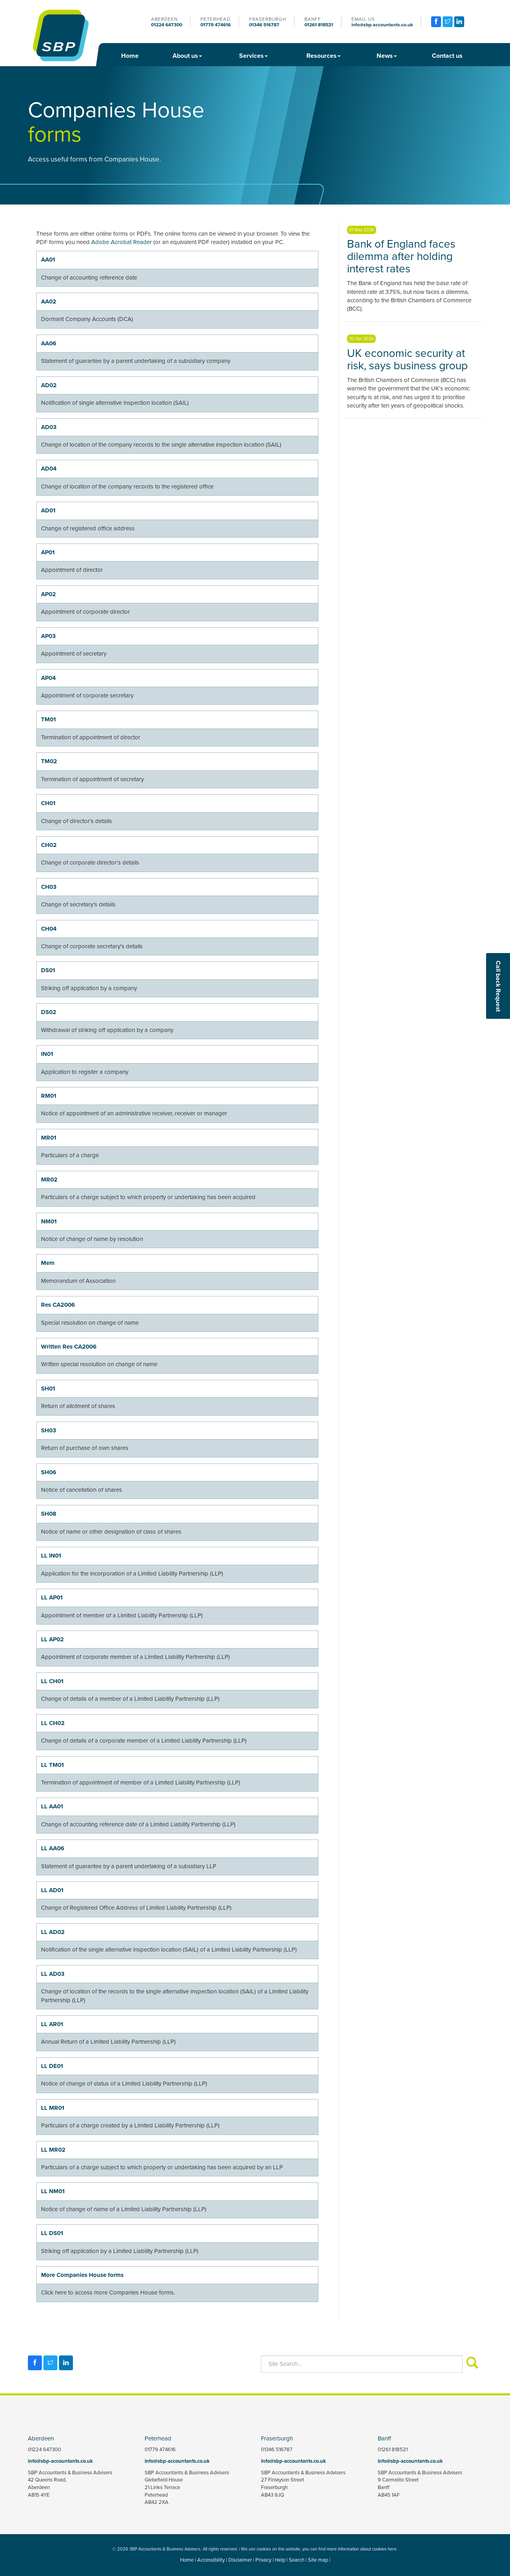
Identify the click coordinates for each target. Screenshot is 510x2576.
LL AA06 (52, 1848)
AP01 (48, 552)
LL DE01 (52, 2066)
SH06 (48, 1472)
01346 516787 (264, 24)
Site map (318, 2560)
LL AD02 (53, 1932)
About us (187, 55)
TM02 (49, 761)
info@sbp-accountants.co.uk (382, 24)
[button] (496, 1206)
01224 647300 (166, 24)
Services (253, 55)
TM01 (48, 719)
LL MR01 (52, 2107)
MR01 (48, 1137)
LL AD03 (53, 1973)
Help (280, 2560)
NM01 (49, 1221)
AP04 (48, 678)
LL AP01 (52, 1597)
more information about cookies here (361, 2549)
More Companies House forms (82, 2275)
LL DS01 (52, 2233)
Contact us (447, 55)
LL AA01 (52, 1806)
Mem (48, 1262)
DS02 (48, 1012)
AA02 (48, 301)
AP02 (48, 594)
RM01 (48, 1095)
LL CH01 (52, 1681)
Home (130, 55)
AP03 (48, 636)
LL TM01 (52, 1765)
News (387, 55)
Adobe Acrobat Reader (121, 242)
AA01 (48, 259)
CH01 (48, 803)
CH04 (49, 928)
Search (296, 2560)
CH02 (49, 845)
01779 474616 (215, 24)
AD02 (49, 385)
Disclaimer (240, 2560)
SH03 (48, 1430)
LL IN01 (51, 1555)
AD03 (49, 427)
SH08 (48, 1513)
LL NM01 (53, 2191)
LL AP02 (52, 1639)
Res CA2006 (58, 1304)
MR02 (49, 1179)
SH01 (48, 1388)
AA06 (48, 343)
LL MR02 (53, 2149)
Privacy (263, 2560)
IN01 (47, 1054)
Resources (323, 55)
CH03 (49, 886)
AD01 (48, 510)
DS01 (48, 970)
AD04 (49, 468)
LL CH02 (53, 1723)
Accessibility (211, 2560)
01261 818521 (318, 24)
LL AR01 (52, 2024)
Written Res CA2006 (68, 1346)
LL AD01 (52, 1890)
